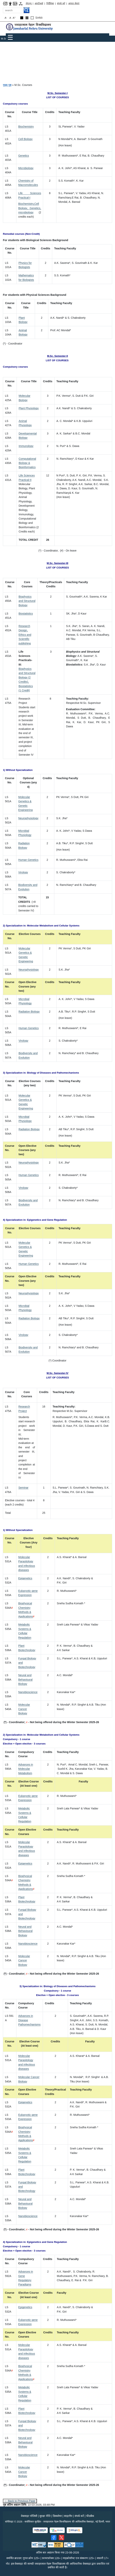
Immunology (26, 446)
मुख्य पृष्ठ (7, 84)
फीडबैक (90, 2515)
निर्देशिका (50, 3)
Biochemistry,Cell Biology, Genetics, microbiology (29, 208)
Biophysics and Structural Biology (27, 601)
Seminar (23, 1487)
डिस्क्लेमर (57, 2515)
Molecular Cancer (28, 2077)
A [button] (14, 17)
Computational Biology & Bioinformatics (27, 463)
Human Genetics (28, 859)
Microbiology (25, 168)
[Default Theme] (32, 17)
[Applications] (25, 1616)
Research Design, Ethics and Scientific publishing (25, 635)
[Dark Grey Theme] (27, 17)
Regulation (24, 1637)
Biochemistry (26, 126)
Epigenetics (25, 1578)
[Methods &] (24, 1612)
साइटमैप (68, 2515)
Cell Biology (25, 139)
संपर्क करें (61, 3)
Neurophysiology (28, 818)
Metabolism (25, 1773)
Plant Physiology (29, 408)
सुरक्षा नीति (44, 2515)
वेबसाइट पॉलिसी (29, 2515)
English (39, 17)
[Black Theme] (21, 17)
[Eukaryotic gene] (27, 1590)
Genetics (23, 155)
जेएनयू (29, 3)
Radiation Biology (29, 1011)
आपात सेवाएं (73, 3)
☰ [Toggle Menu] (10, 37)
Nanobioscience (27, 1692)
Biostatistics (26, 613)
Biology (22, 1713)
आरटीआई (39, 3)
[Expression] (25, 1595)
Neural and (25, 1675)
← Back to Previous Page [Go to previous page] (19, 2500)
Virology (23, 872)
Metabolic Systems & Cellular (24, 1629)
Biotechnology (26, 1667)
